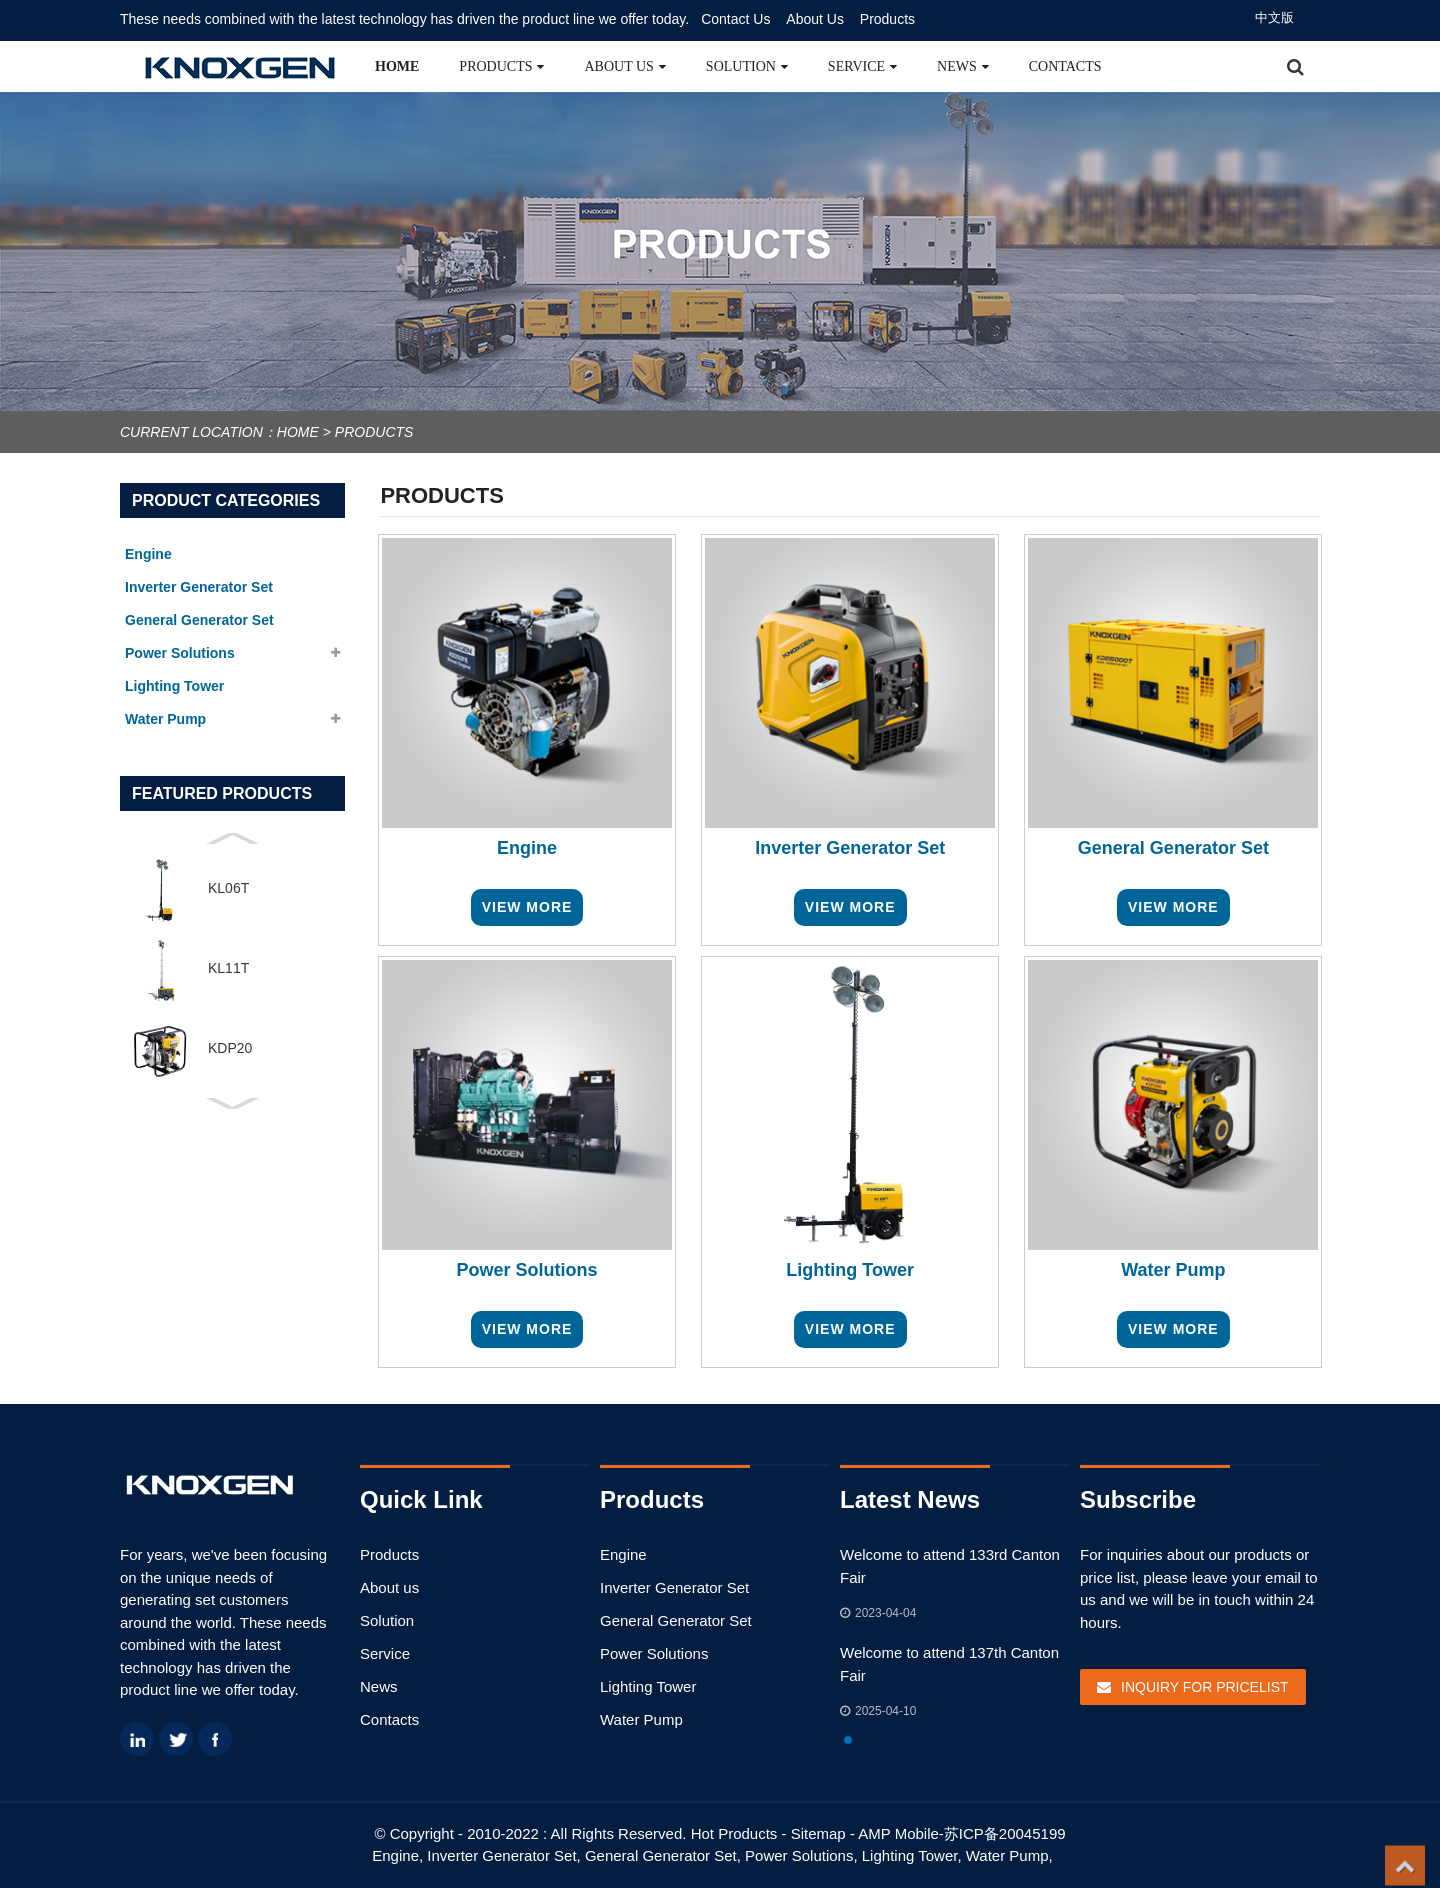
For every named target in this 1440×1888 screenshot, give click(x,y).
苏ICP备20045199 (1005, 1833)
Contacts (1065, 66)
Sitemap (818, 1833)
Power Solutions (654, 1653)
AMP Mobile (898, 1833)
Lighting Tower (648, 1686)
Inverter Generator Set (674, 1587)
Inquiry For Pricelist (1205, 1687)
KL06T (228, 888)
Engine (623, 1554)
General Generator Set (676, 1620)
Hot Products (734, 1833)
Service (862, 66)
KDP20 (230, 1048)
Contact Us (735, 19)
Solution (747, 66)
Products (887, 19)
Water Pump (641, 1719)
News (963, 66)
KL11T (228, 968)
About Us (815, 19)
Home (397, 66)
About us (624, 66)
